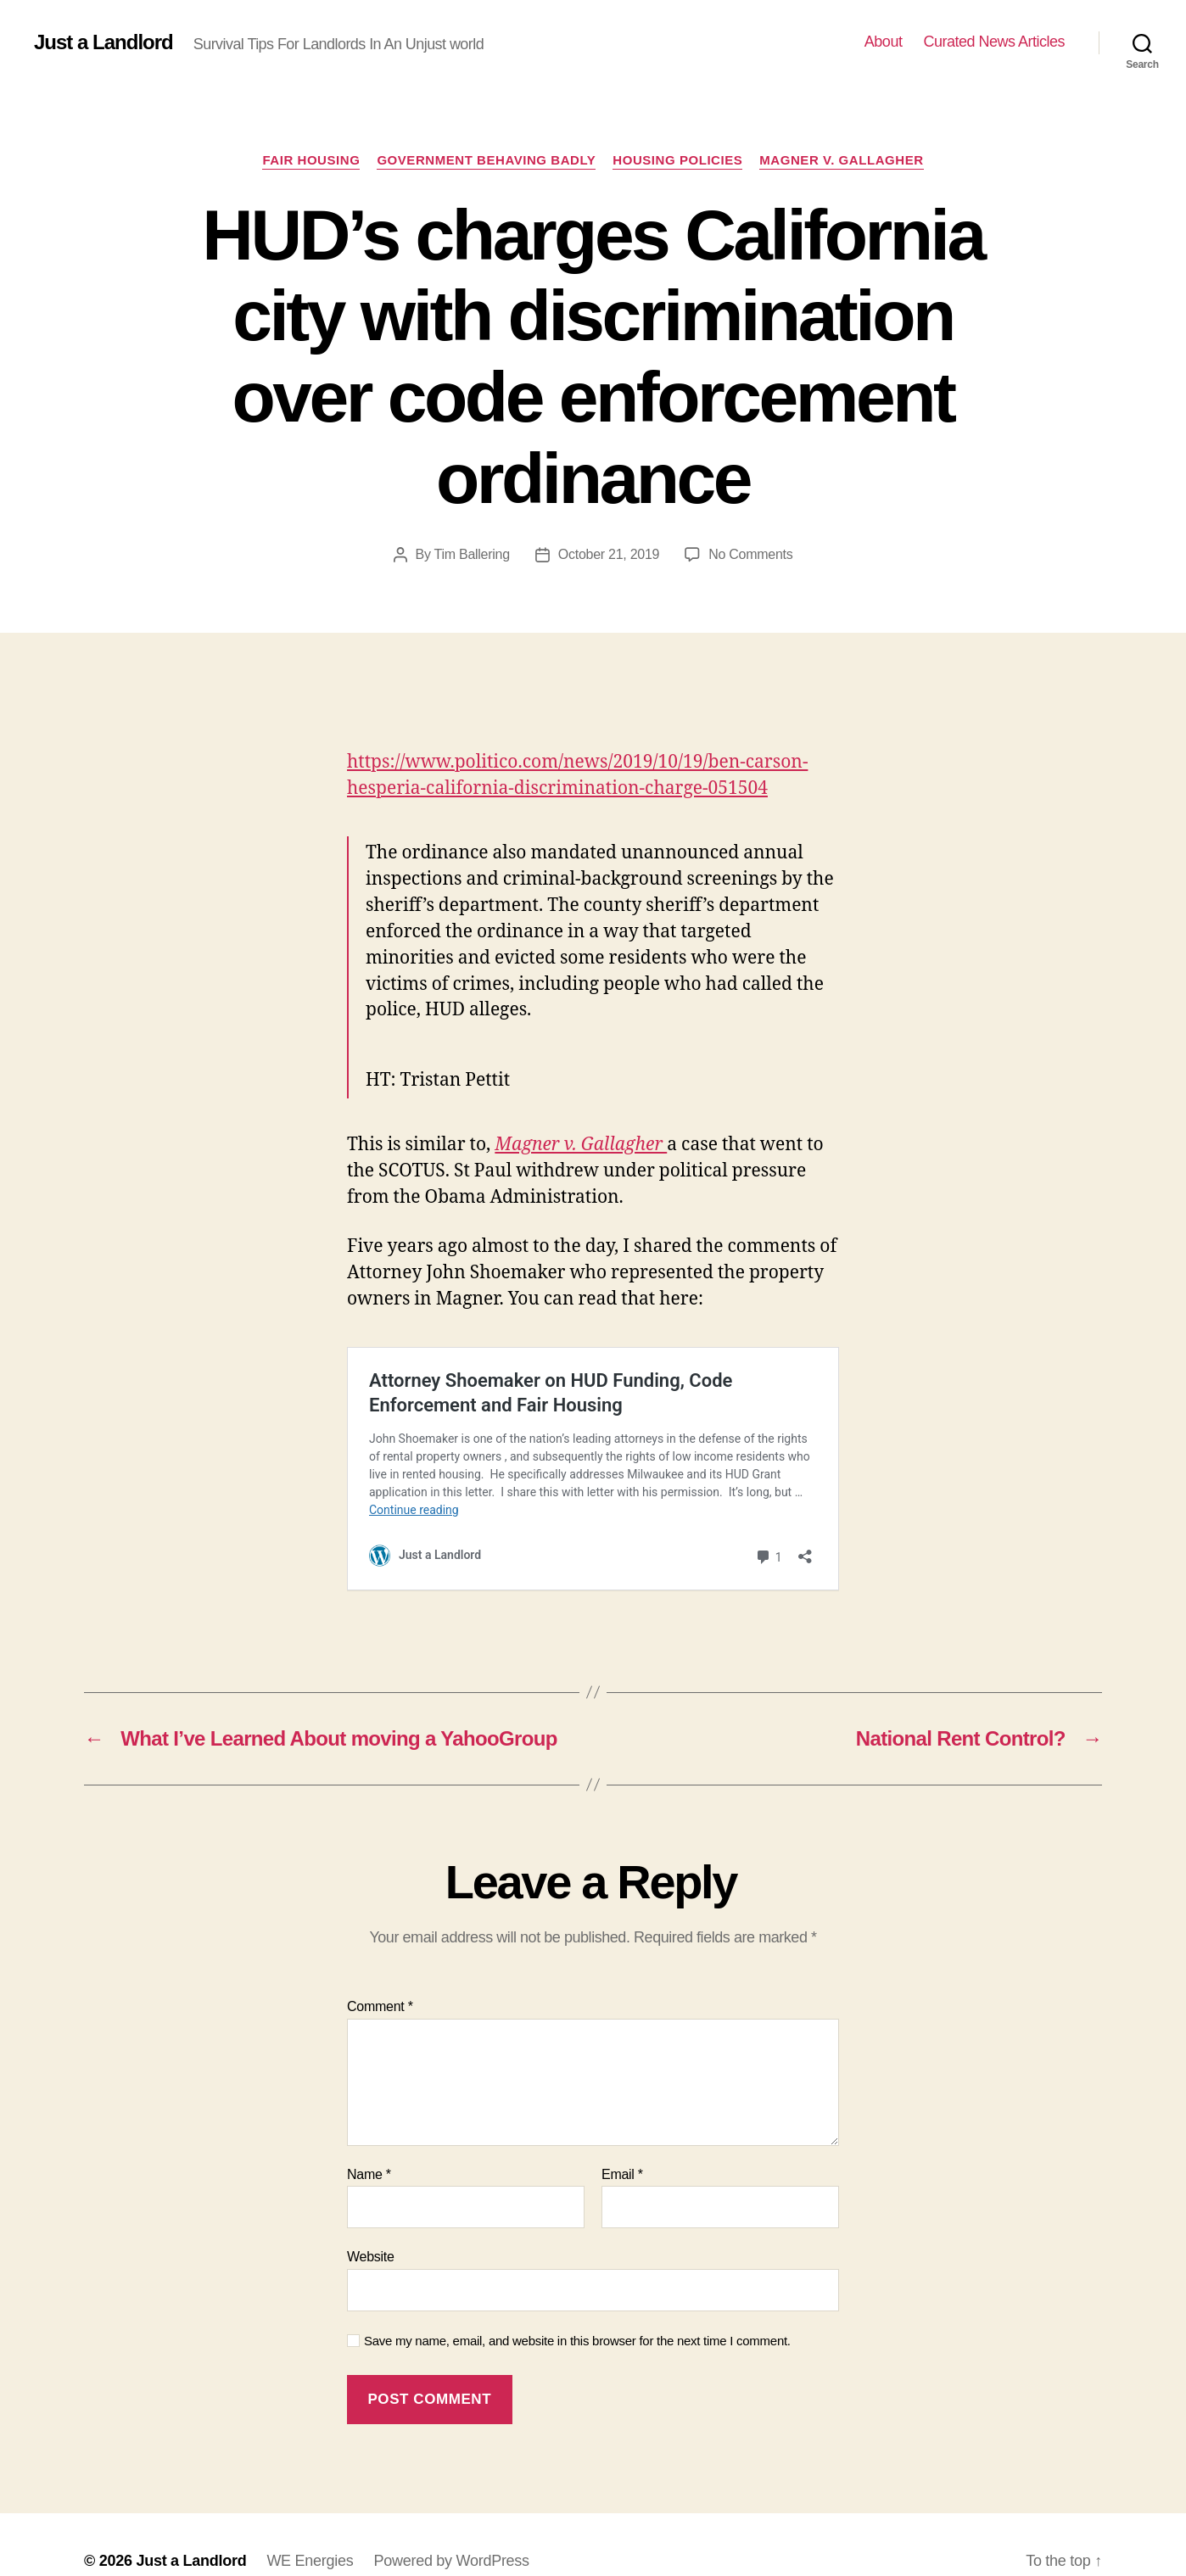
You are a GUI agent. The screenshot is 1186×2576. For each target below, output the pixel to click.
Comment (380, 1973)
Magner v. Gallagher (841, 160)
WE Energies (309, 2527)
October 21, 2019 (608, 554)
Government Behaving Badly (486, 160)
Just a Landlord (103, 42)
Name (369, 2141)
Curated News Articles (994, 41)
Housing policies (677, 160)
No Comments (750, 554)
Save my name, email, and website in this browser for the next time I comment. (577, 2307)
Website (370, 2223)
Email (622, 2141)
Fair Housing (311, 160)
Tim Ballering (472, 554)
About (883, 41)
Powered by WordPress (451, 2527)
